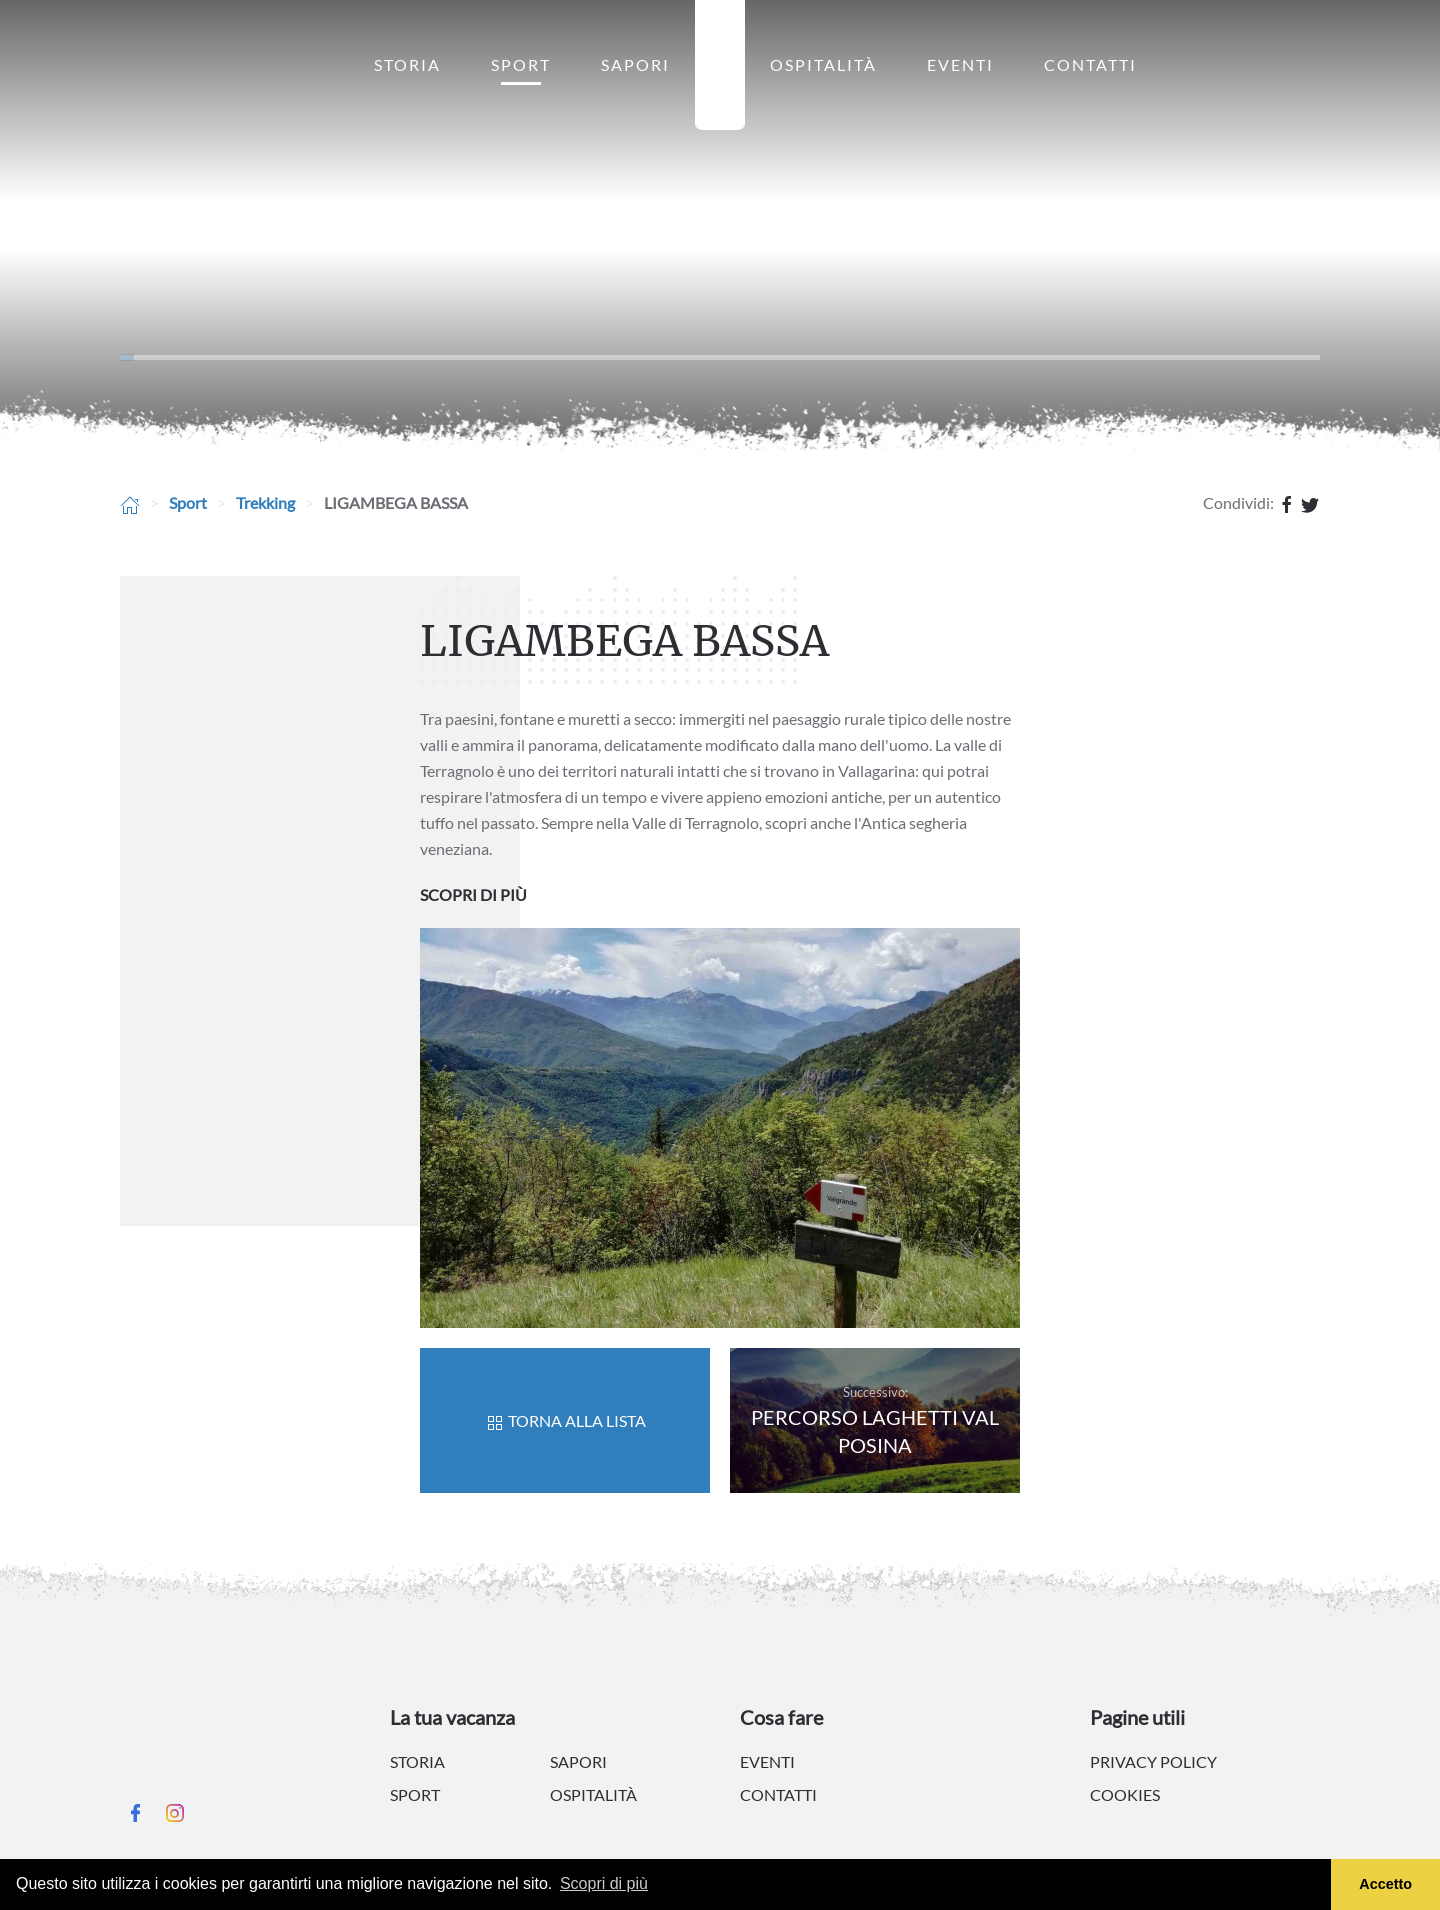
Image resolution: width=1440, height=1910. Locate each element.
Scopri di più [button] (604, 1883)
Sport (521, 64)
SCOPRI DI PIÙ (473, 894)
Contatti (1090, 64)
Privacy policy (1153, 1761)
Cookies (1125, 1794)
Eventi (960, 64)
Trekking (265, 502)
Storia (407, 64)
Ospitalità (823, 64)
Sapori (635, 64)
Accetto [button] (1385, 1884)
